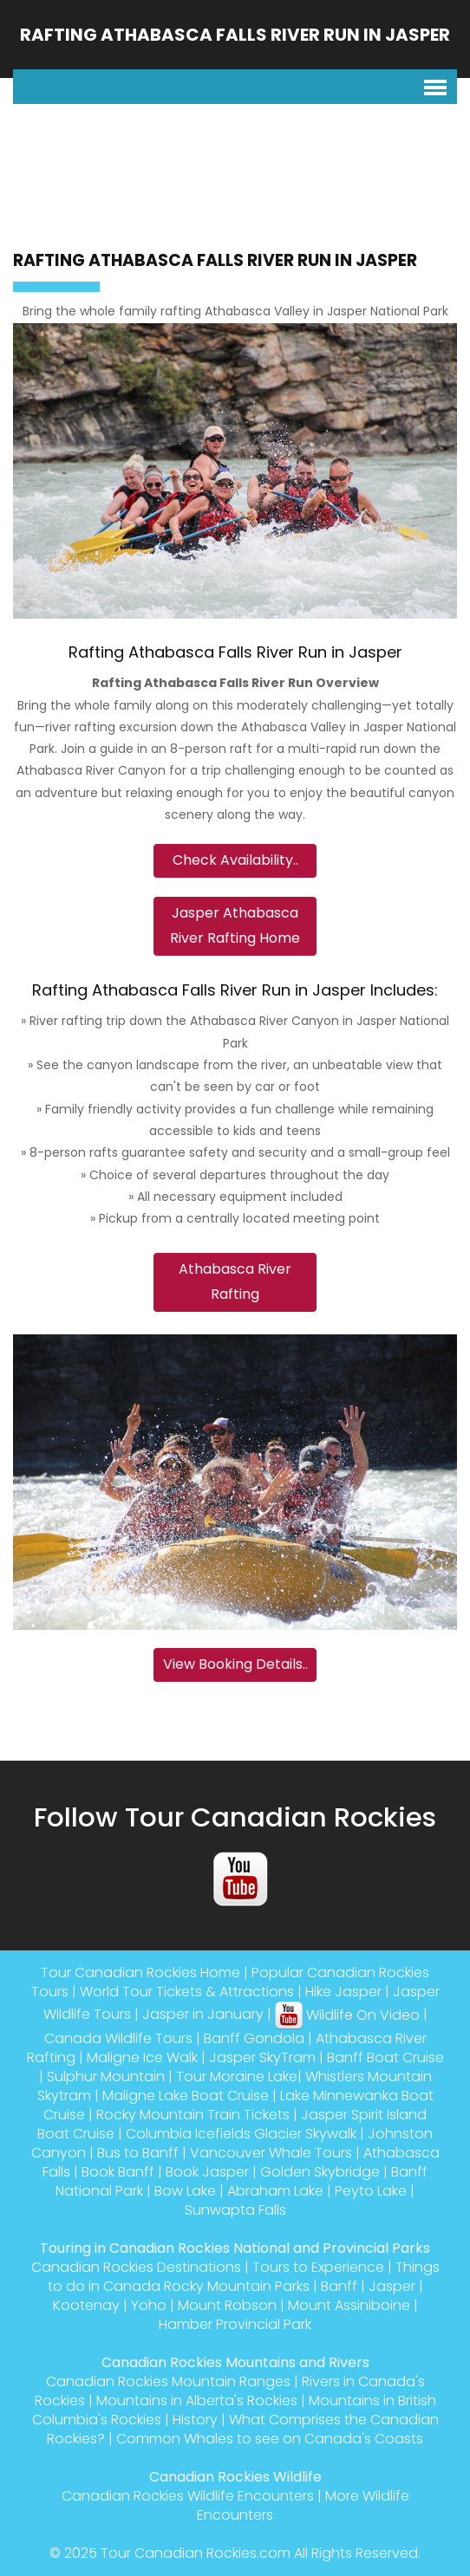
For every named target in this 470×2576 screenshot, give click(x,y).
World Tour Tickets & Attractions (187, 1992)
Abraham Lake (275, 2191)
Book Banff (118, 2172)
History (195, 2420)
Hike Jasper (343, 1992)
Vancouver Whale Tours (271, 2153)
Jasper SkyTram (262, 2057)
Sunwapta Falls (235, 2210)
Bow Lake (185, 2191)
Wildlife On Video (347, 2015)
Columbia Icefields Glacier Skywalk (241, 2134)
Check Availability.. (235, 860)
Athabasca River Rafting (235, 1281)
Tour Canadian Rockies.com (195, 2553)
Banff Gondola (254, 2038)
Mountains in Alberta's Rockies (196, 2401)
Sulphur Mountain (106, 2076)
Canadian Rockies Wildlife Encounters (188, 2496)
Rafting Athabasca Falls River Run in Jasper (235, 35)
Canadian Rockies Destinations (136, 2267)
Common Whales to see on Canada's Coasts (269, 2439)
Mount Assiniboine (349, 2305)
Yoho (148, 2305)
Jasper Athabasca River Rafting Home (235, 925)
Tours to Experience (318, 2267)
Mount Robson (227, 2305)
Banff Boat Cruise (385, 2057)
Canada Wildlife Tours (118, 2038)
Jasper (392, 2286)
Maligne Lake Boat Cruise (185, 2096)
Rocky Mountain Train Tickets (193, 2115)
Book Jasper (207, 2172)
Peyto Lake (371, 2191)
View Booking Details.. (235, 1664)
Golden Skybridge (320, 2172)
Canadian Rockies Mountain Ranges (168, 2381)
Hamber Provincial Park (235, 2324)
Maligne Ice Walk (142, 2057)
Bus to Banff (138, 2153)
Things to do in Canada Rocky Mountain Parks (244, 2276)
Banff (339, 2286)
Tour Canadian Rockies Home (140, 1972)
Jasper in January (203, 2015)
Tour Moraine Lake (236, 2076)
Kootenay (86, 2305)
